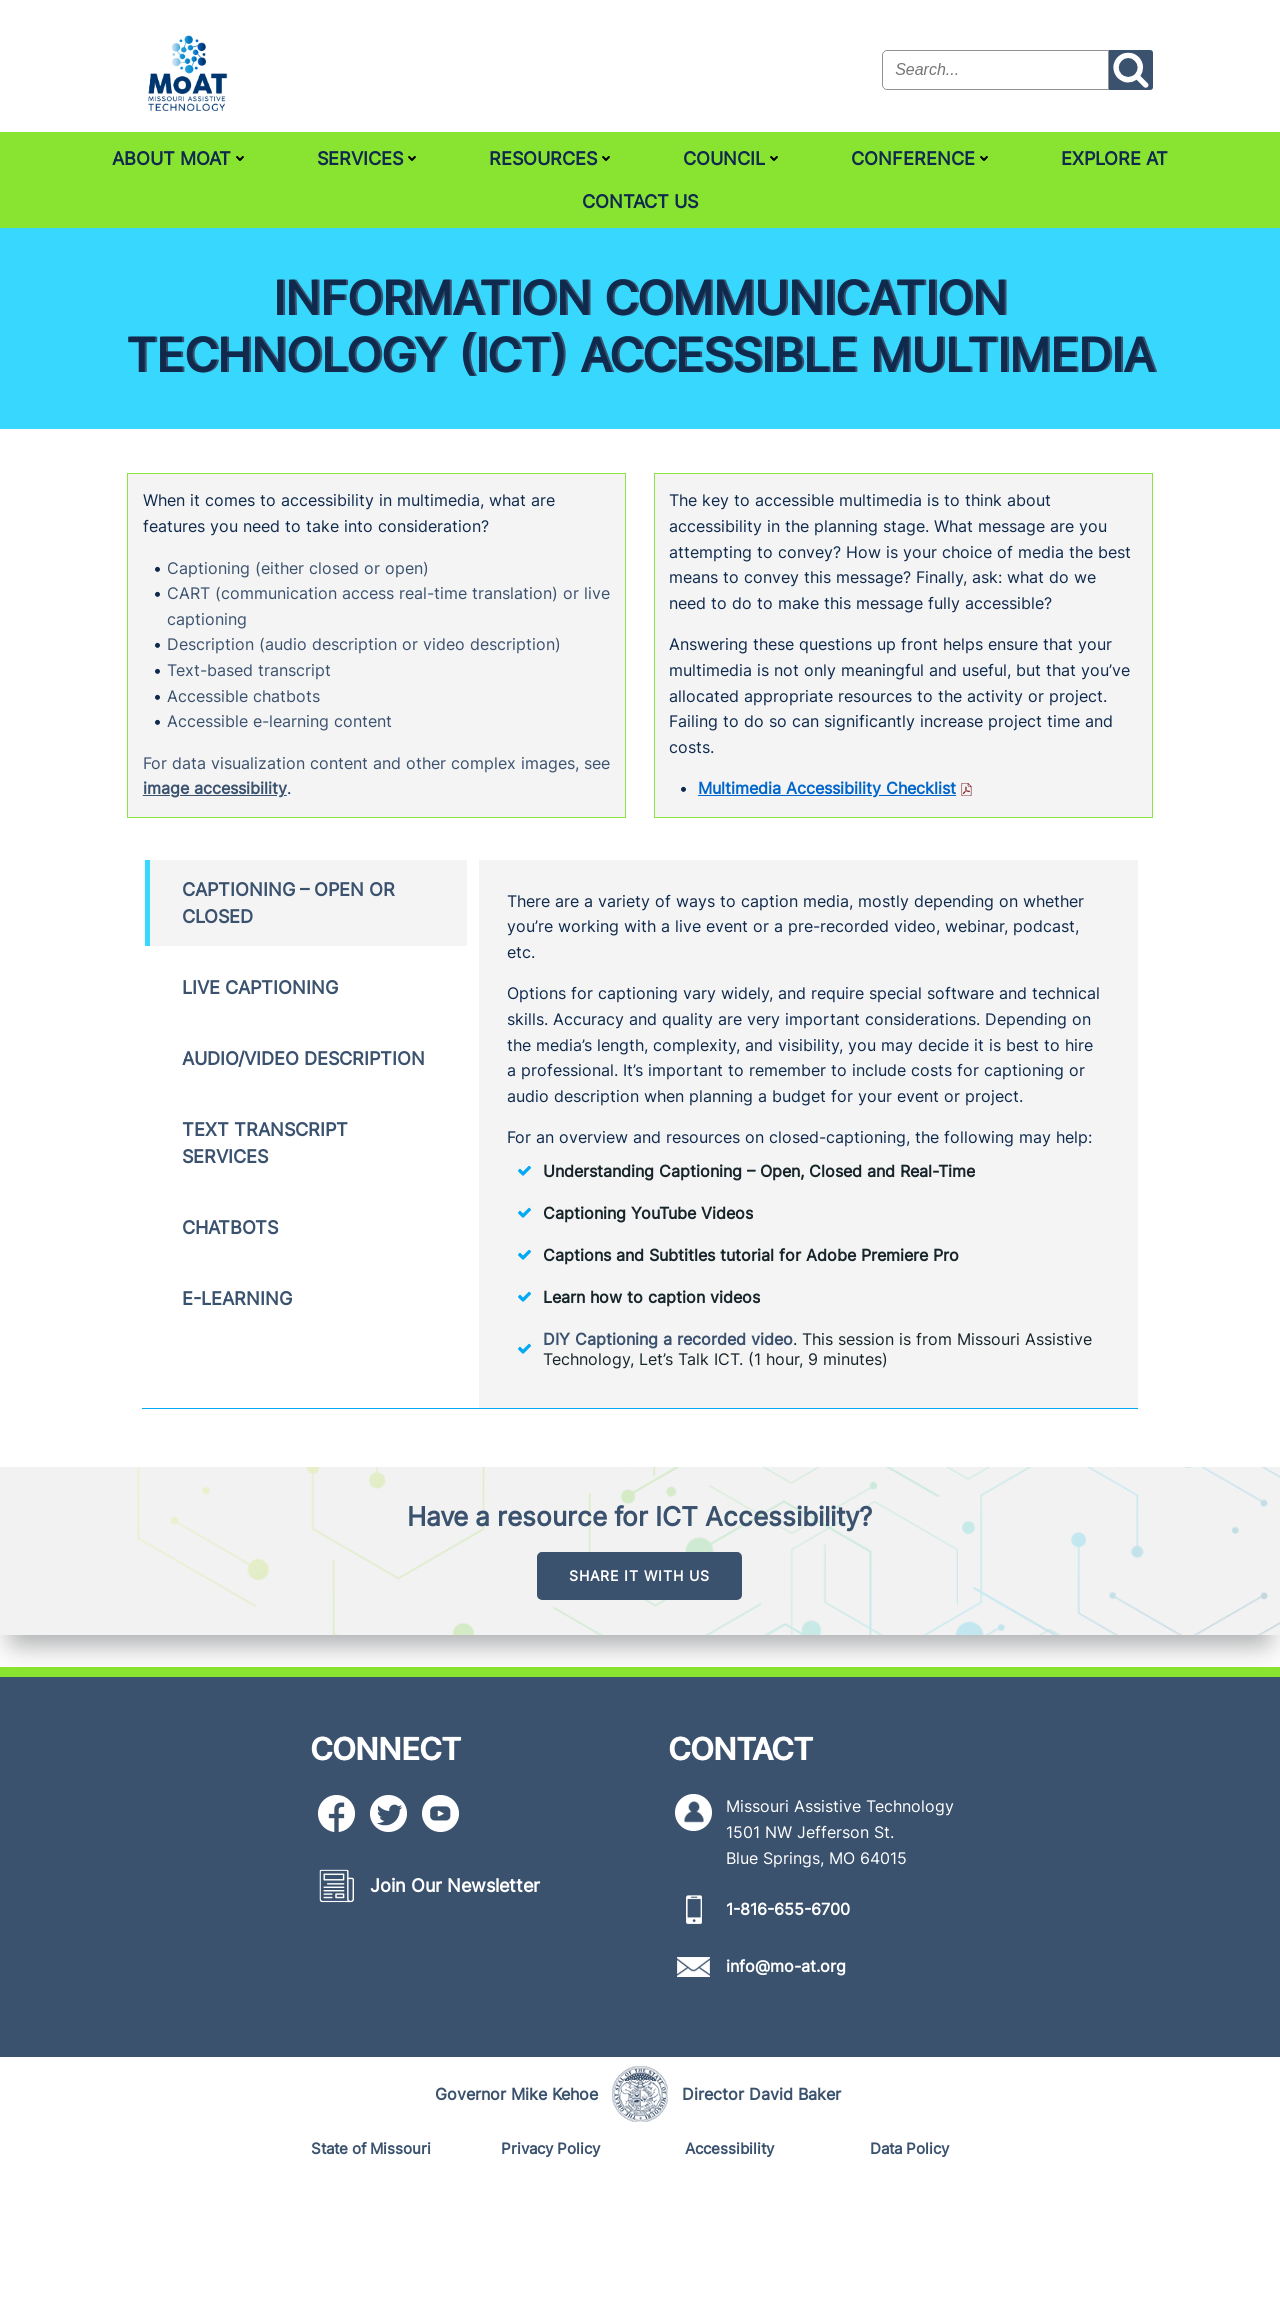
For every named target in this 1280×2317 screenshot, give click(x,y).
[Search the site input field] (997, 70)
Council (733, 156)
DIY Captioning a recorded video (674, 1464)
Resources (552, 156)
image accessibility (259, 858)
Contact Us (640, 199)
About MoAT (180, 156)
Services (369, 156)
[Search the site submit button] (1133, 70)
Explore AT (1114, 156)
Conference (922, 156)
